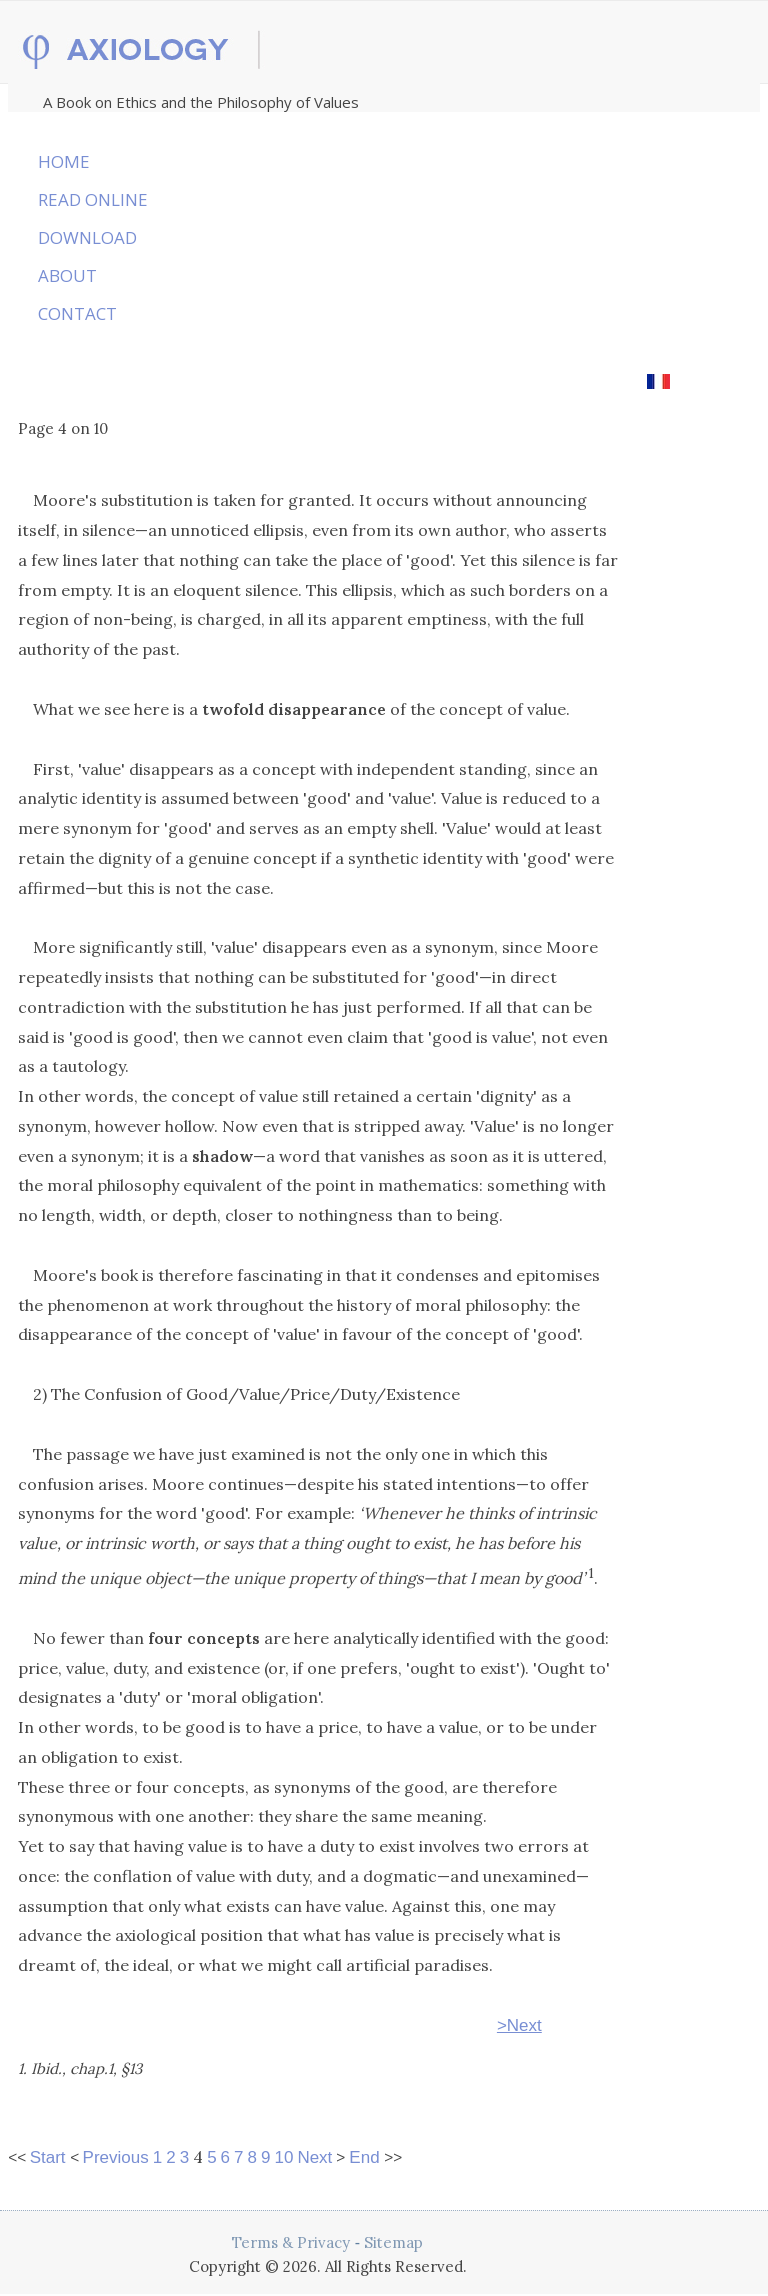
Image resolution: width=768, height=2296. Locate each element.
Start (48, 2157)
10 (283, 2157)
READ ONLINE (93, 199)
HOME (64, 161)
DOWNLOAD (87, 237)
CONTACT (77, 313)
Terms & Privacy (291, 2242)
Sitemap (393, 2242)
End (364, 2157)
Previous (116, 2157)
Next (314, 2157)
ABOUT (67, 275)
